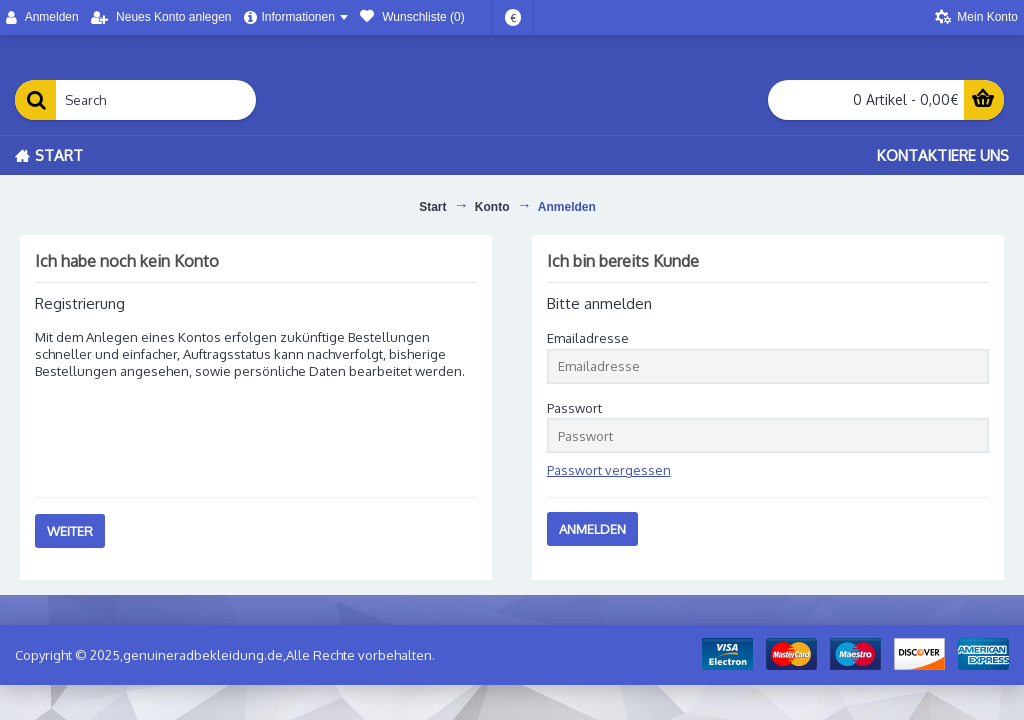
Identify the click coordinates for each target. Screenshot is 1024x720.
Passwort (574, 408)
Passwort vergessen (609, 470)
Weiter (70, 531)
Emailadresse (588, 338)
